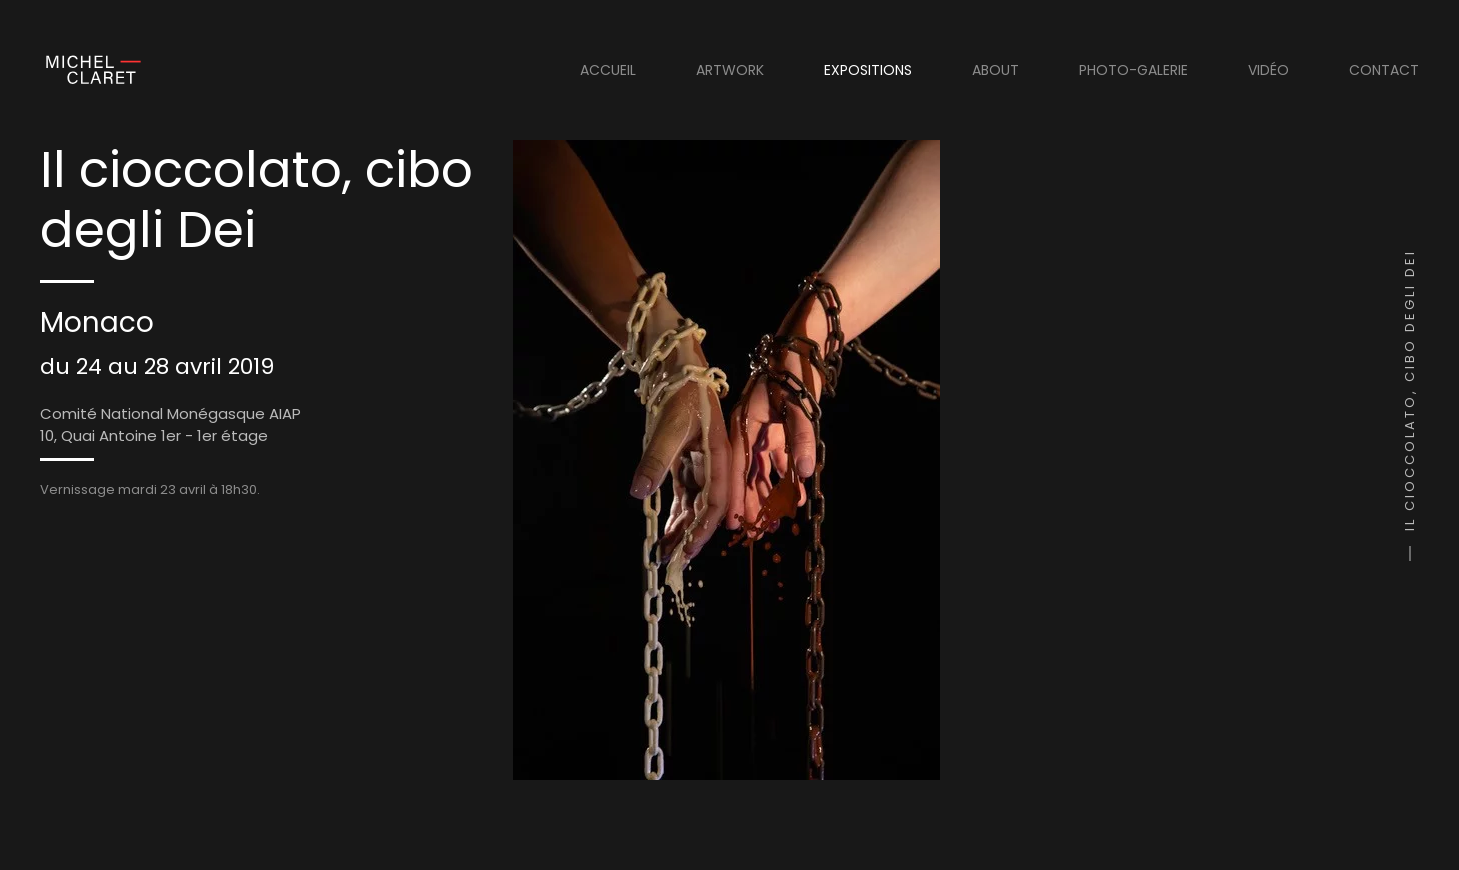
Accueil (608, 70)
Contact (1384, 70)
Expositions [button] (868, 70)
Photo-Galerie (1133, 70)
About (995, 70)
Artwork (730, 70)
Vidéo (1268, 70)
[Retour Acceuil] (90, 70)
